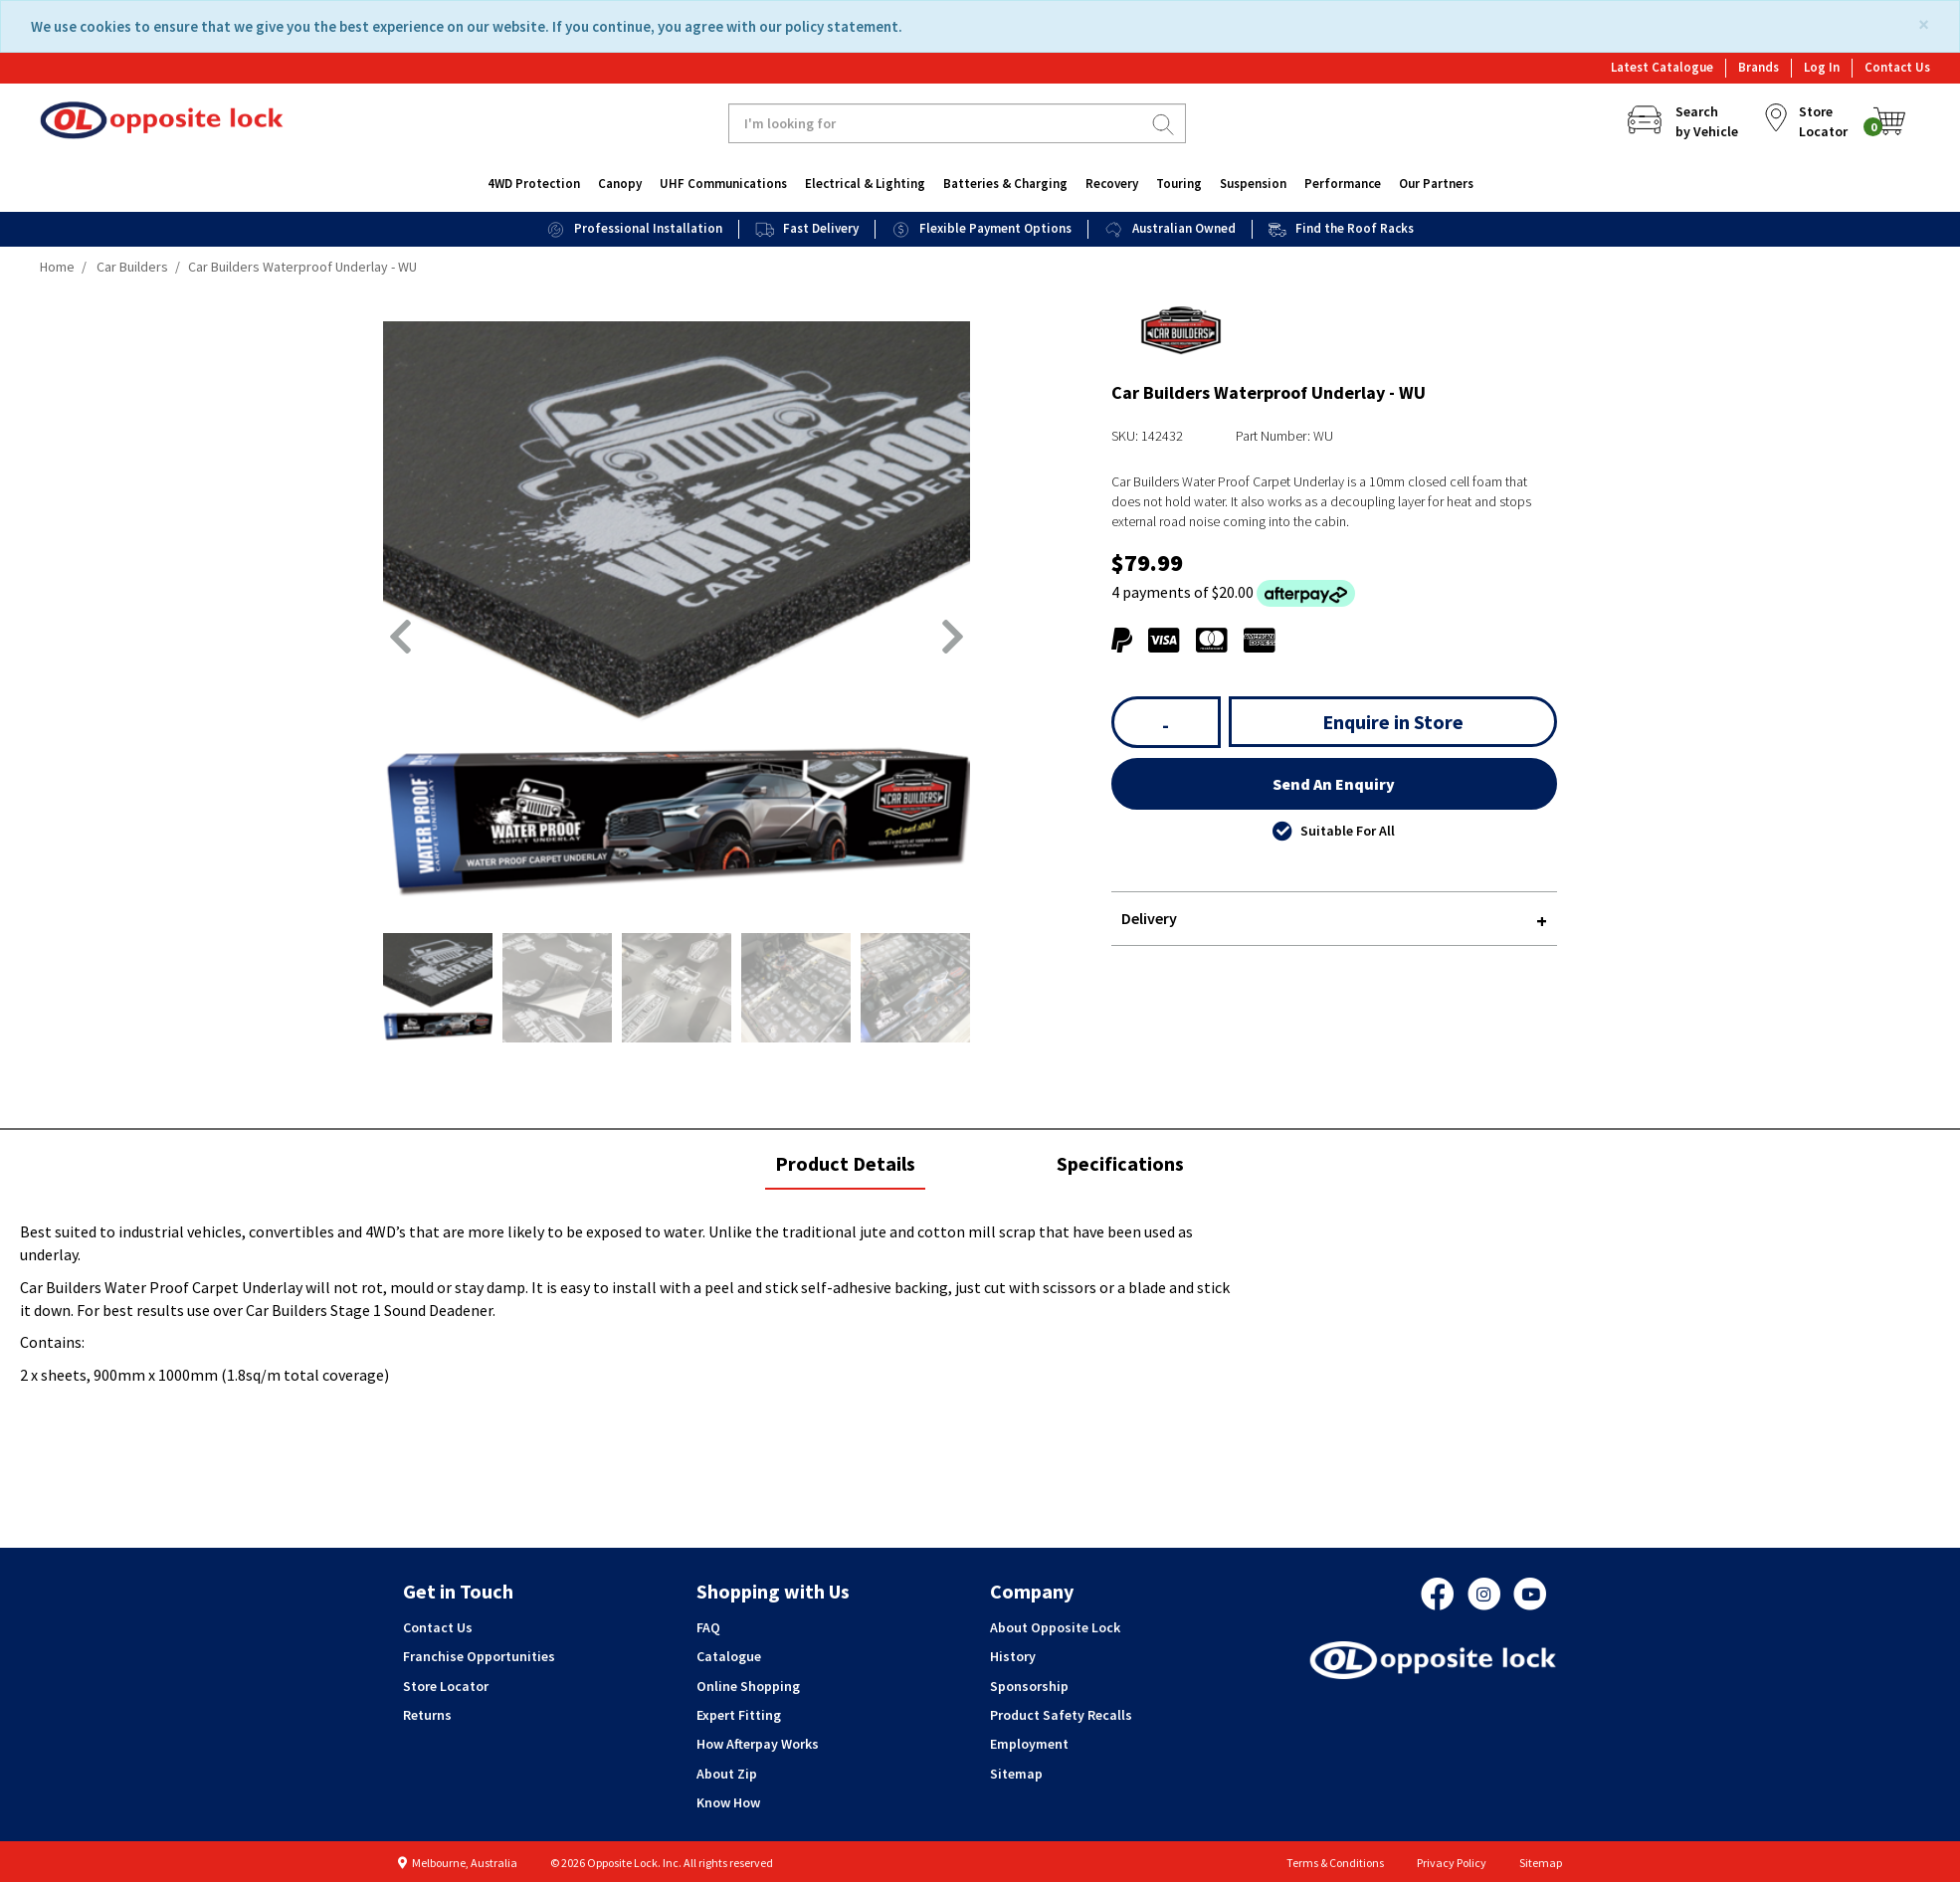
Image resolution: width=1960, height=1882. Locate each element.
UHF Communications (723, 183)
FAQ (708, 1627)
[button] (400, 637)
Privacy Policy (1451, 1862)
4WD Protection (534, 183)
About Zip (726, 1774)
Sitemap (1016, 1774)
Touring (1179, 183)
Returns (427, 1715)
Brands (1758, 67)
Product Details (844, 1170)
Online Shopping (748, 1686)
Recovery (1111, 183)
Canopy (620, 183)
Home (57, 267)
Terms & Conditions (1335, 1862)
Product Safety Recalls (1061, 1715)
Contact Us (1897, 67)
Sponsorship (1029, 1686)
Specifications (1120, 1163)
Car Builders (132, 267)
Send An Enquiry (1334, 784)
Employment (1029, 1744)
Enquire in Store (1393, 721)
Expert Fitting (738, 1715)
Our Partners (1436, 183)
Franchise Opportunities (479, 1656)
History (1013, 1656)
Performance (1342, 183)
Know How (728, 1802)
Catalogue (728, 1656)
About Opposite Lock (1055, 1627)
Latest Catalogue (1662, 67)
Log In (1822, 67)
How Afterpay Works (757, 1744)
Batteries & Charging (1005, 183)
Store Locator (446, 1686)
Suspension (1253, 183)
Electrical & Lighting (865, 183)
